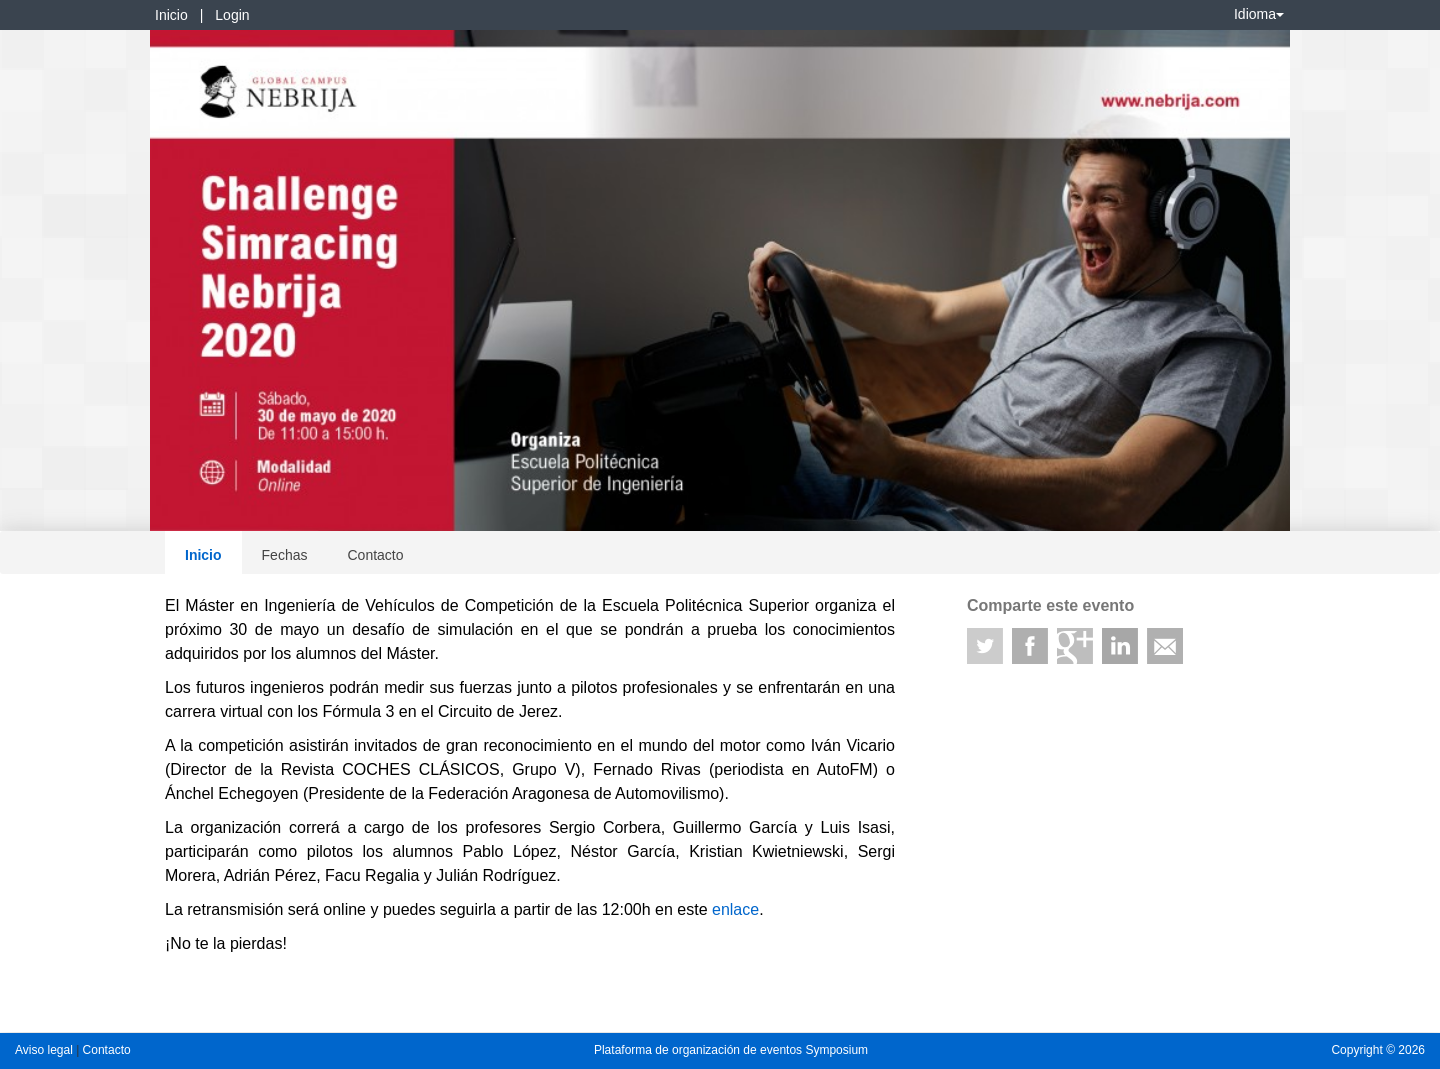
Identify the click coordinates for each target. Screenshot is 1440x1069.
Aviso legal (45, 1050)
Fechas (285, 555)
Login (232, 15)
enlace (735, 909)
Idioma (1259, 14)
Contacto (375, 555)
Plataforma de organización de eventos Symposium (731, 1050)
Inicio (171, 15)
